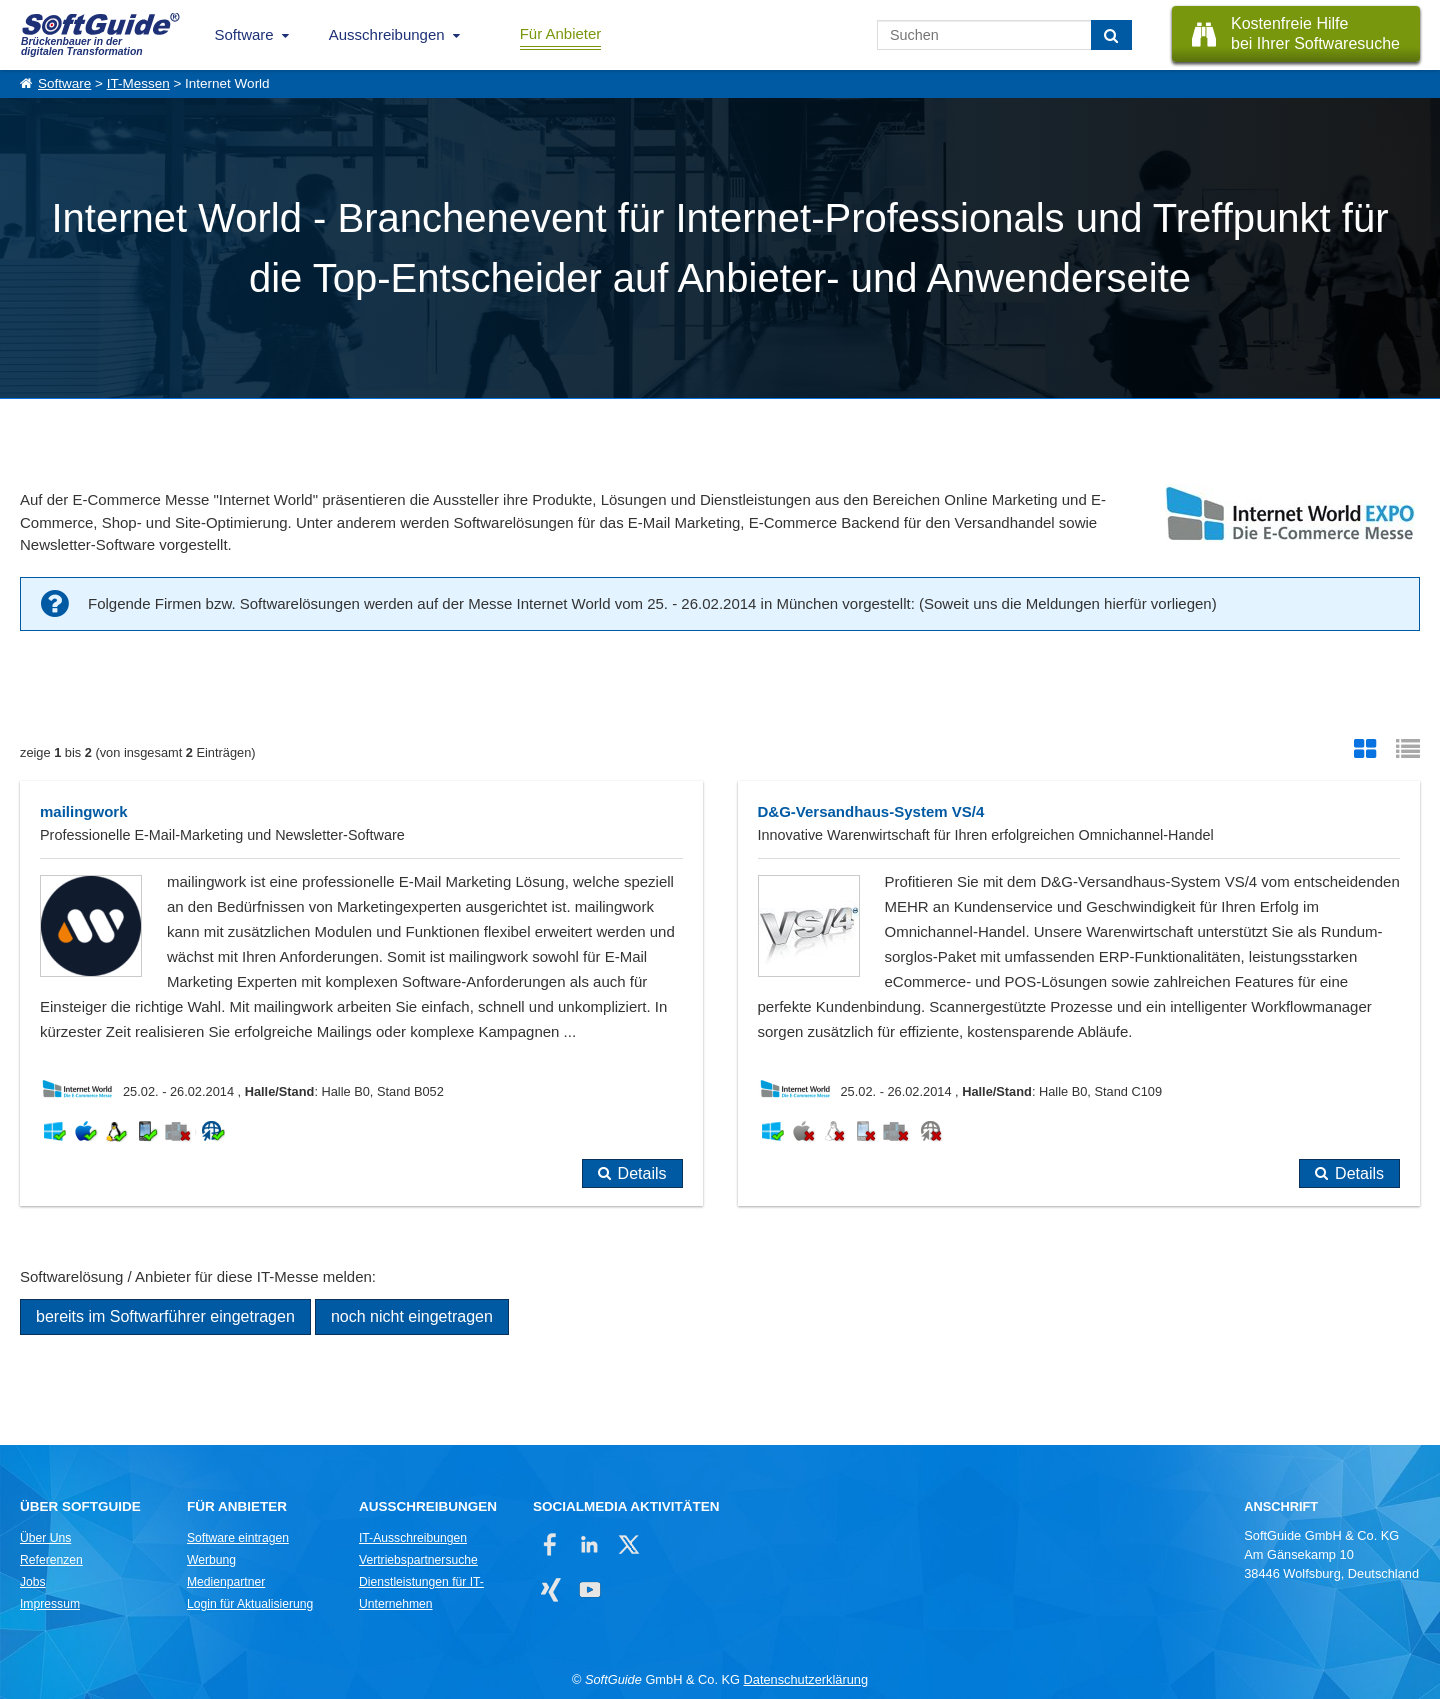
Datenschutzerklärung (806, 1679)
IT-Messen (138, 83)
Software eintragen (238, 1538)
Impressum (50, 1604)
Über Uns (45, 1538)
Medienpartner (226, 1582)
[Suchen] (1111, 35)
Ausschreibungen (387, 34)
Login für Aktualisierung (250, 1604)
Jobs (33, 1582)
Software (244, 34)
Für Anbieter (561, 33)
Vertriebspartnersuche (418, 1560)
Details (642, 1173)
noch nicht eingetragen (412, 1316)
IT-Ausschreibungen (413, 1538)
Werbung (211, 1560)
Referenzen (51, 1560)
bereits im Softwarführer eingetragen (165, 1316)
